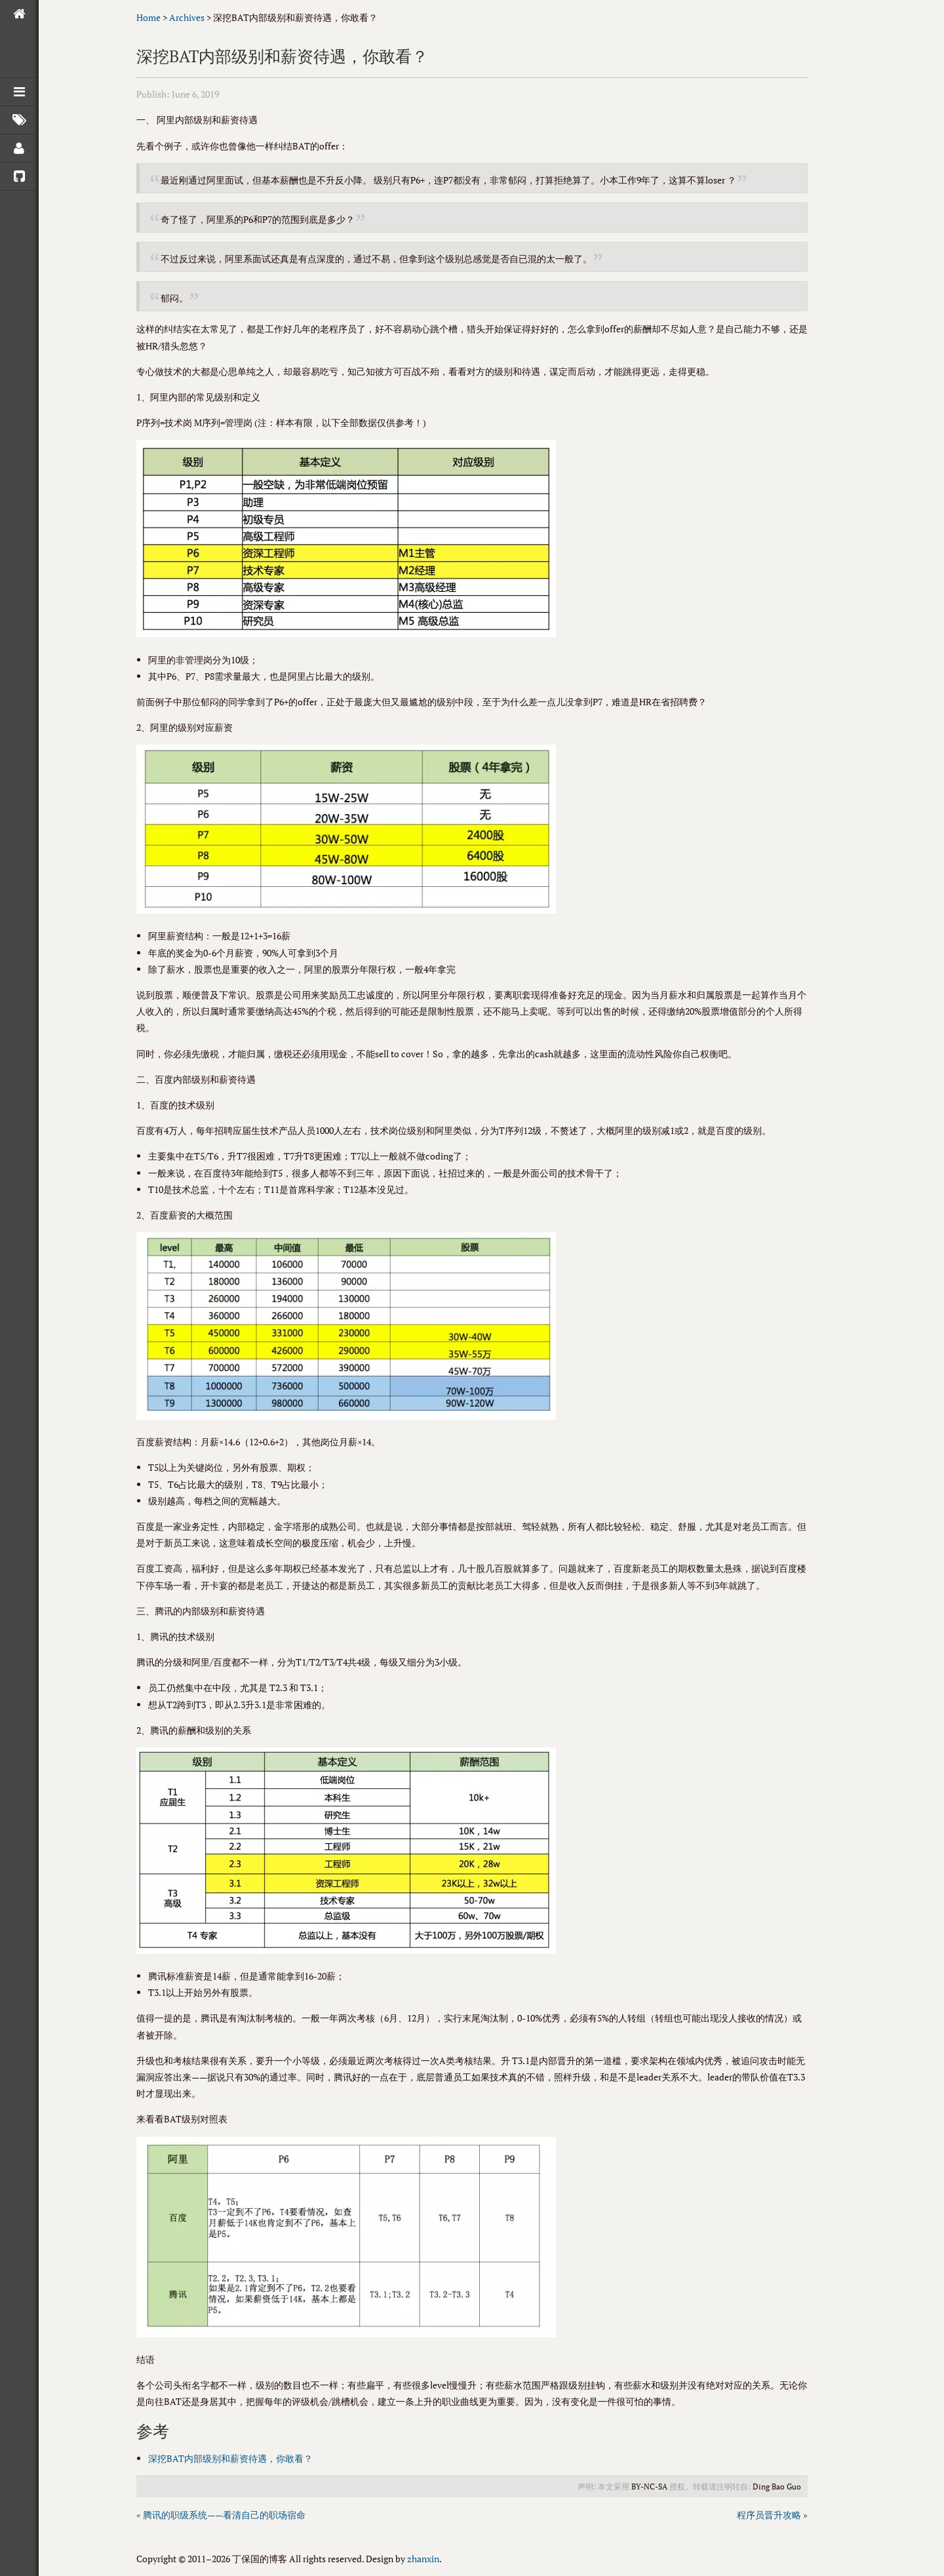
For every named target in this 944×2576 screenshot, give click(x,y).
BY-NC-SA (649, 2486)
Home (148, 17)
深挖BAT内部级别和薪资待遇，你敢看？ (230, 2458)
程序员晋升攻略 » (772, 2514)
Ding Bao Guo (777, 2486)
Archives (187, 17)
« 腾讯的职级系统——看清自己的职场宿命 (220, 2514)
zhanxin (423, 2558)
